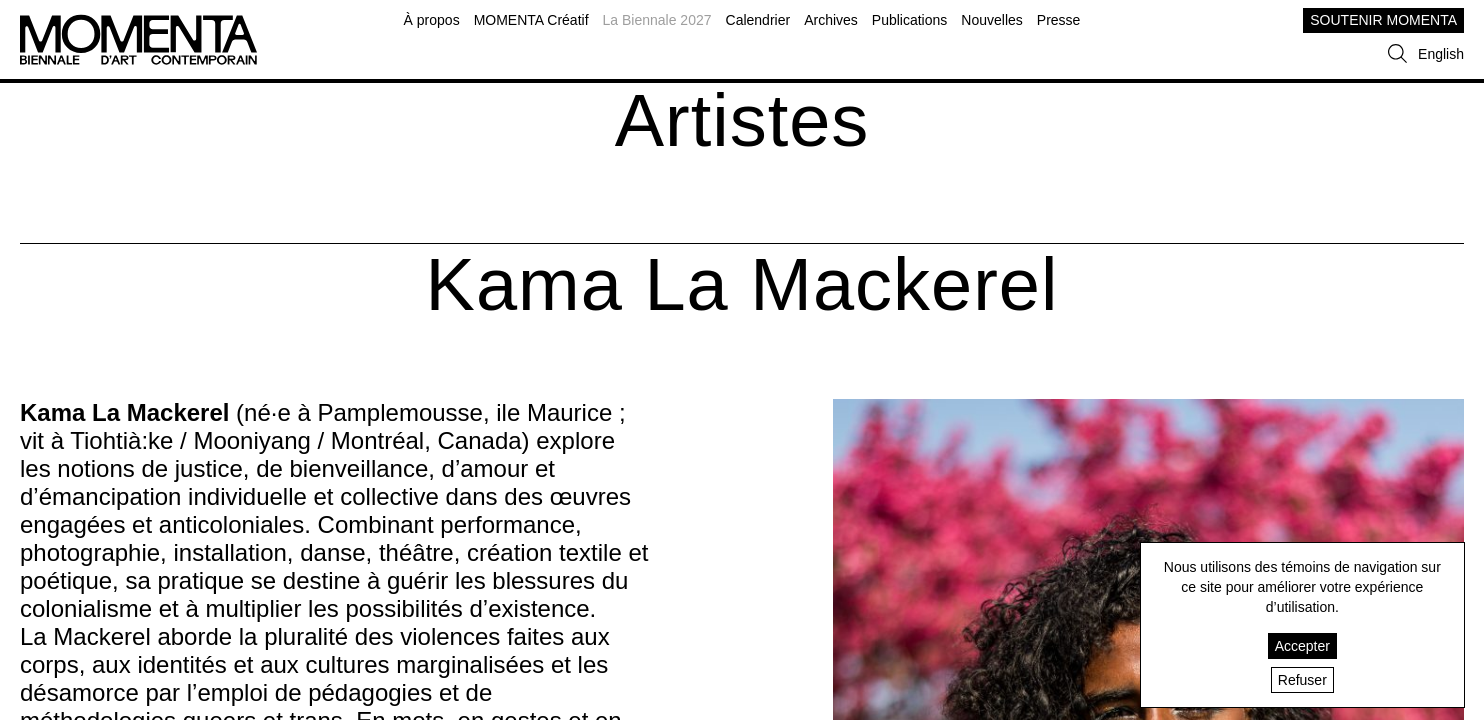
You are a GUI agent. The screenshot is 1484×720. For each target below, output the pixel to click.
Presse (1059, 20)
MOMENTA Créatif (531, 20)
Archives (831, 20)
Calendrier (758, 20)
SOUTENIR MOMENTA (1383, 20)
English (1441, 54)
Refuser (1302, 680)
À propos (432, 20)
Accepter (1302, 646)
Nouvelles (991, 20)
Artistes (742, 120)
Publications (910, 20)
